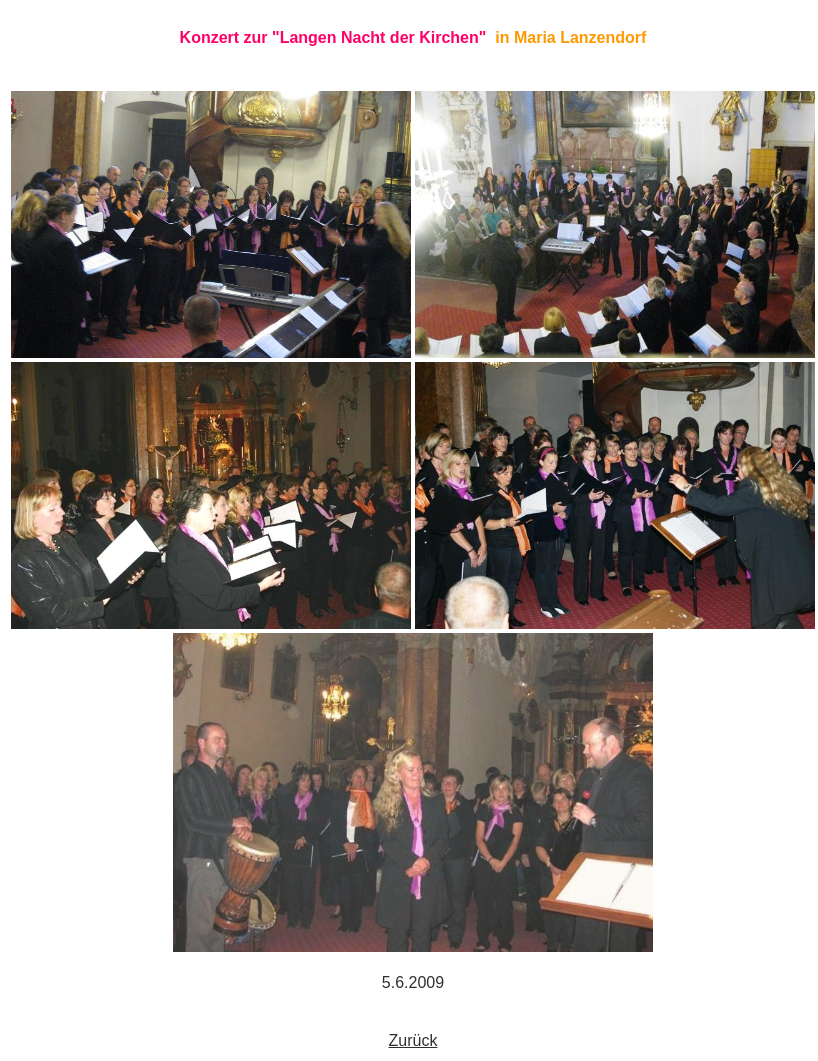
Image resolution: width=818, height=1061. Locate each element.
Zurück (413, 1040)
